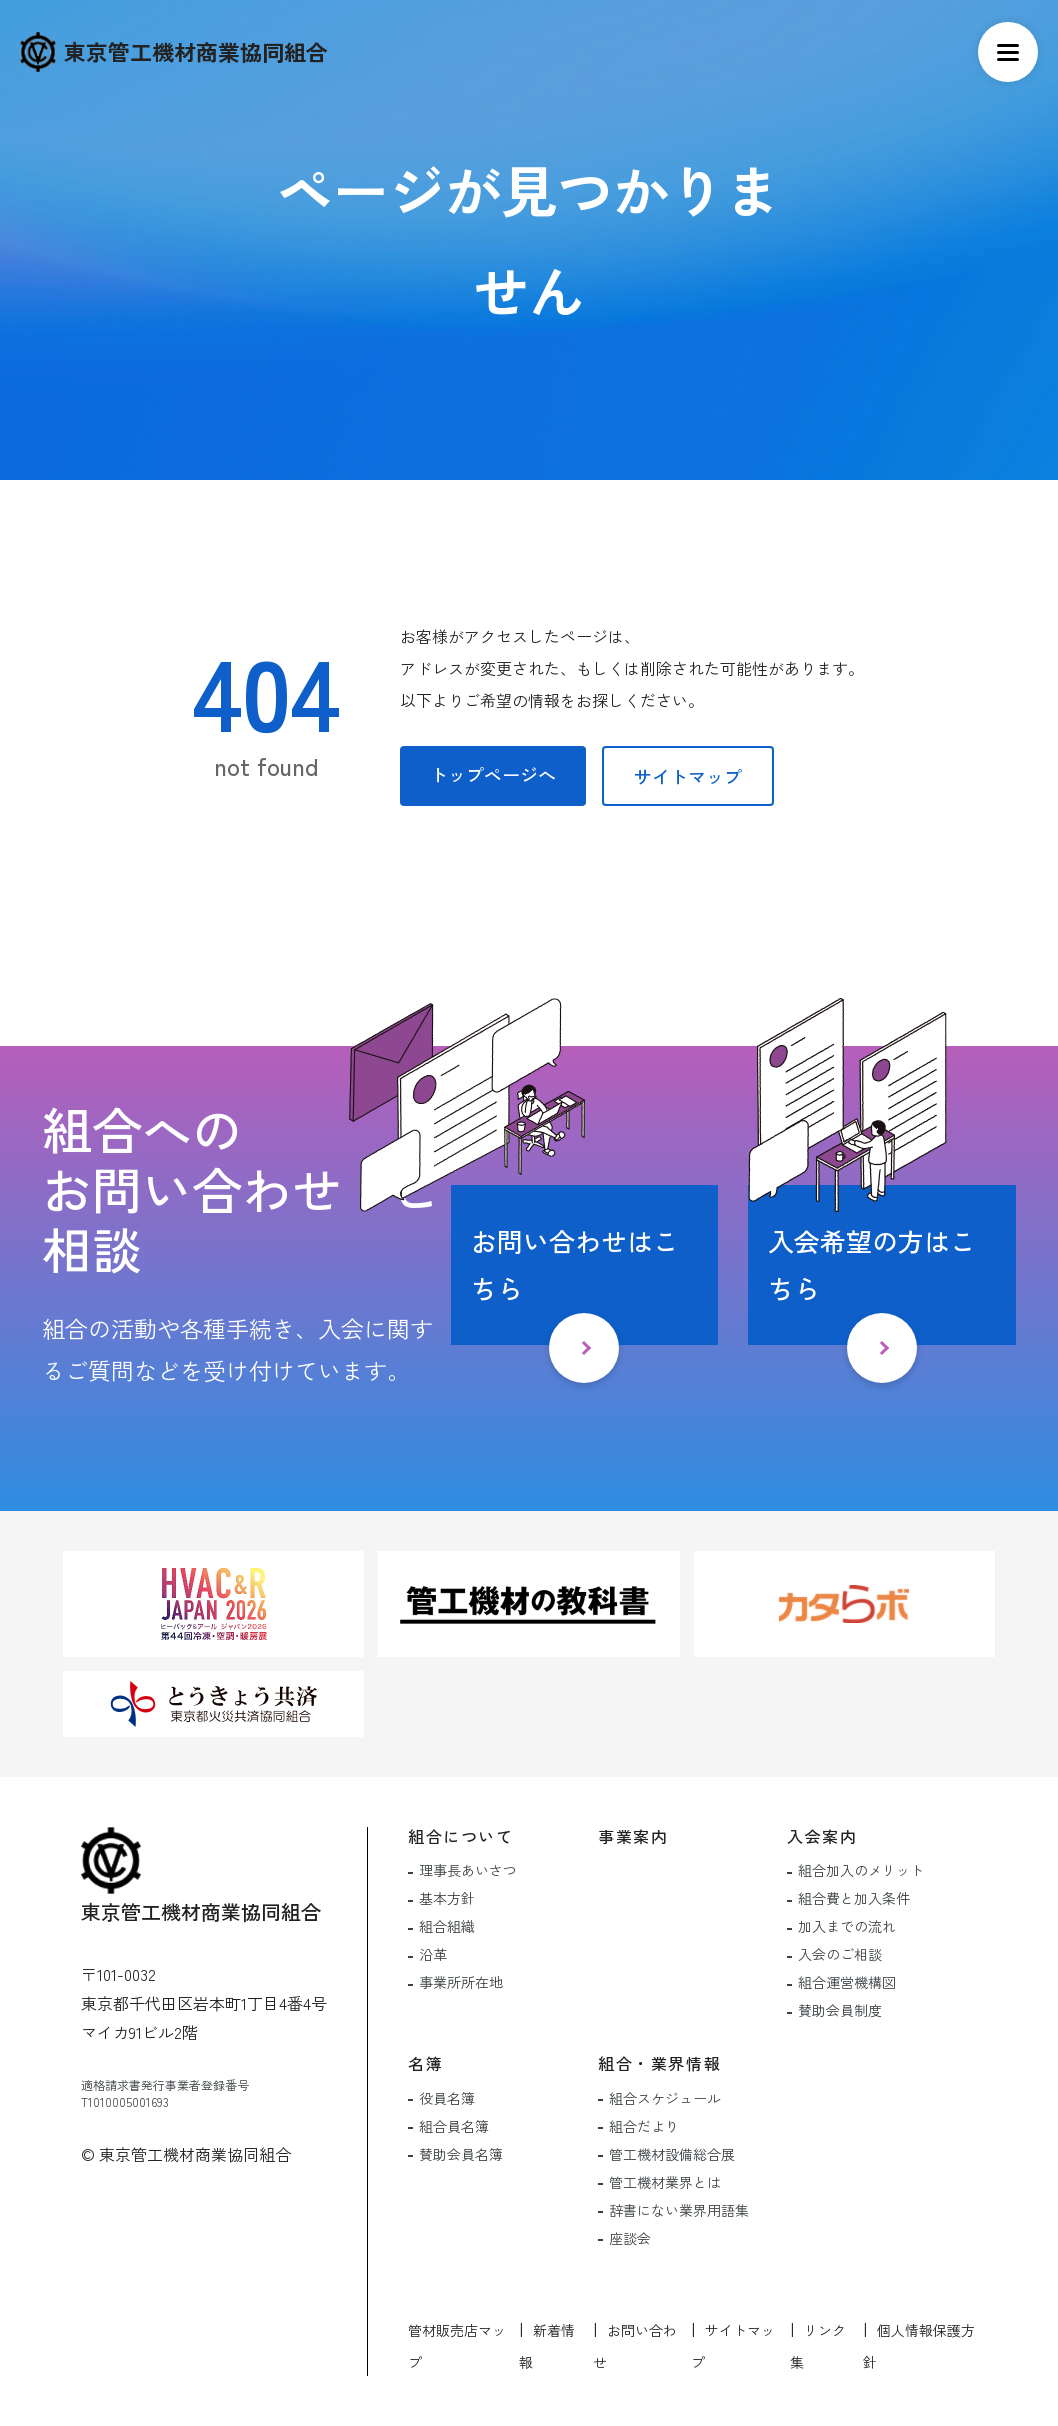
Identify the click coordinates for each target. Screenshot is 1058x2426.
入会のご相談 (840, 1954)
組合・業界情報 (659, 2063)
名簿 (425, 2063)
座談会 (630, 2238)
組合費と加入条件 (854, 1898)
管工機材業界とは (665, 2182)
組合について (461, 1836)
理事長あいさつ (468, 1870)
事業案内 (633, 1836)
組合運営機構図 (847, 1982)
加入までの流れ (847, 1926)
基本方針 (447, 1898)
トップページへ (493, 774)
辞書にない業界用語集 (679, 2210)
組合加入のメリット (861, 1870)
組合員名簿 (454, 2126)
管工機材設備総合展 (672, 2154)
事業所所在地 (461, 1982)
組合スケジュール (665, 2098)
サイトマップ (688, 776)
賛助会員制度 (840, 2010)
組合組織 (447, 1926)
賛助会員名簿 (461, 2154)
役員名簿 (447, 2098)
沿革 (433, 1954)
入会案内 (822, 1836)
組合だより (644, 2126)
